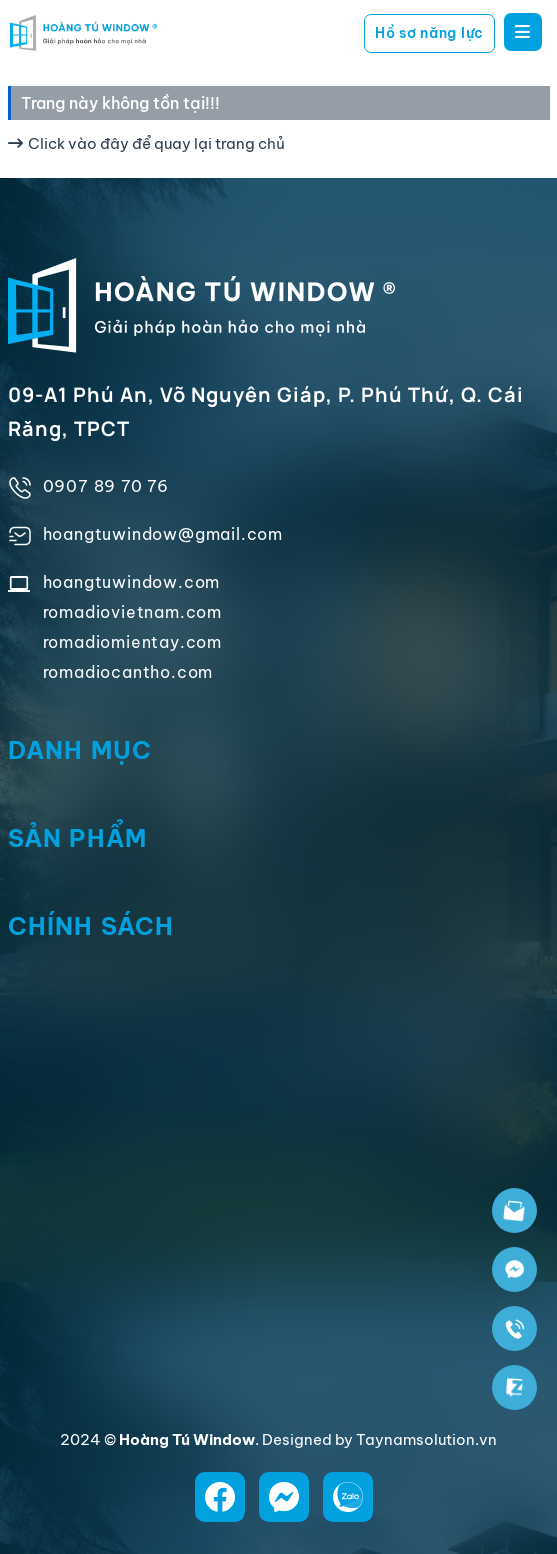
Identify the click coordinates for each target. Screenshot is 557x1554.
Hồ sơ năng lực (429, 33)
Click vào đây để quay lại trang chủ (146, 143)
